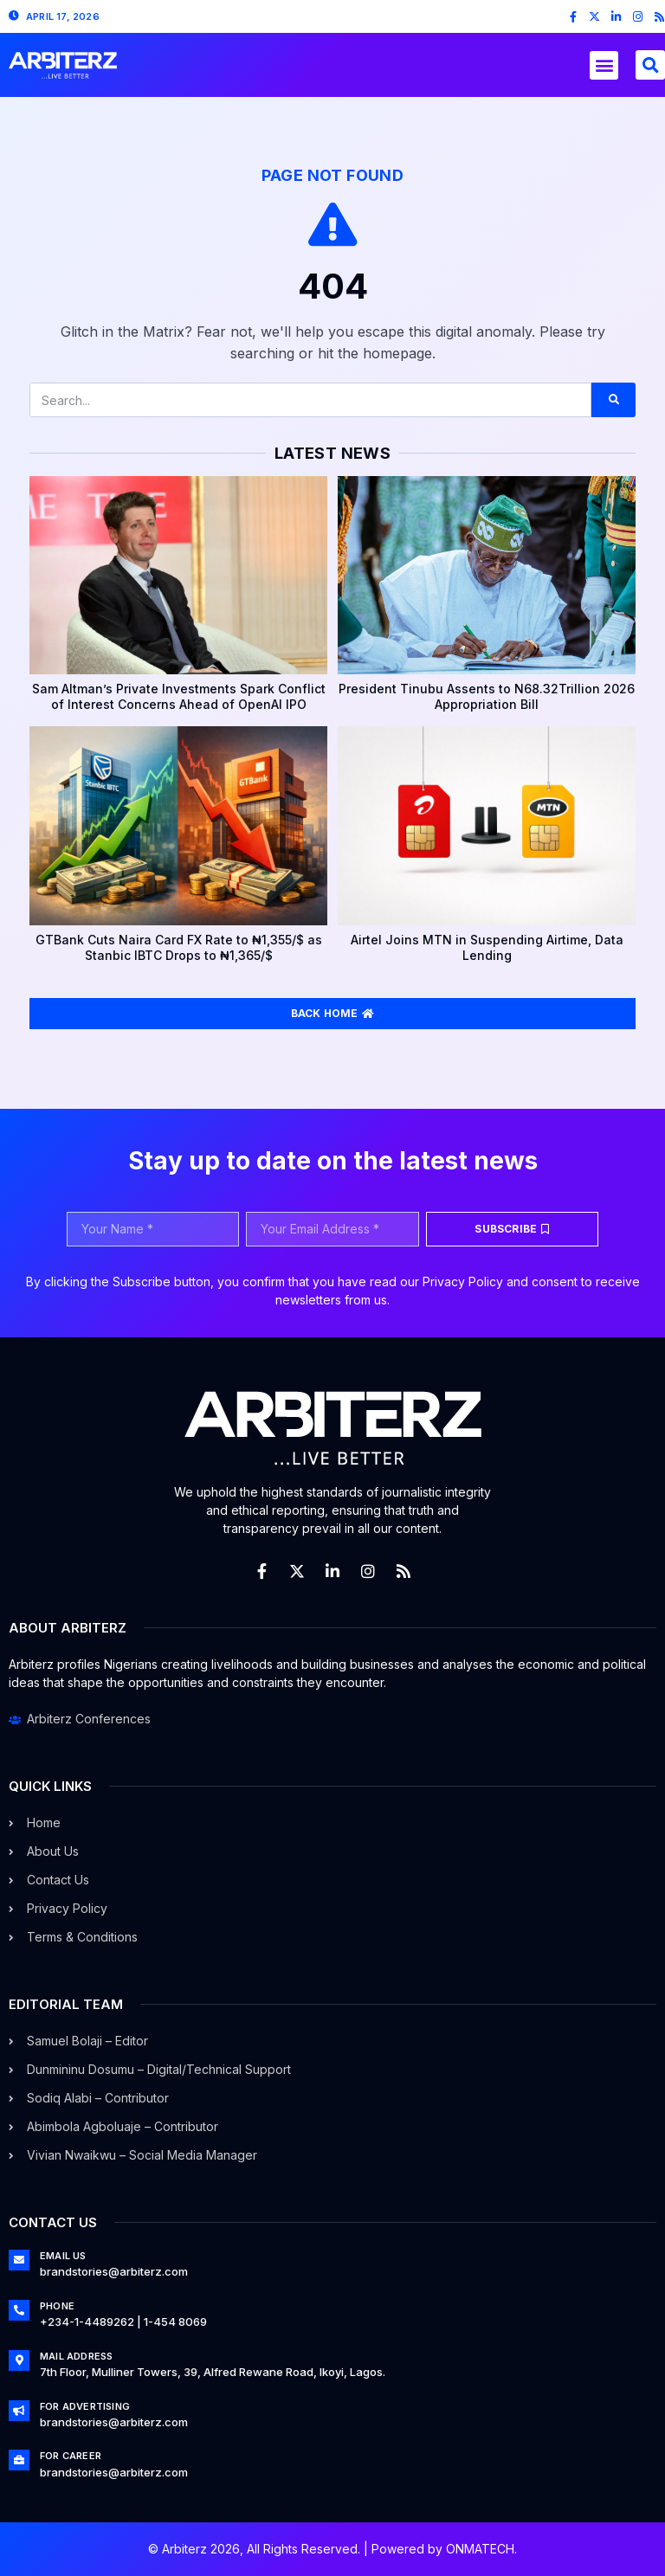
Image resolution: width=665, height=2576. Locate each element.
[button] (604, 65)
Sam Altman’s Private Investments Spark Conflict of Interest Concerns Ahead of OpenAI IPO (179, 696)
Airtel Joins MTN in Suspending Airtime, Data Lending (487, 947)
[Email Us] (19, 2260)
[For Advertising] (19, 2410)
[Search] (613, 400)
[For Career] (19, 2460)
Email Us (63, 2256)
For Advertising (85, 2406)
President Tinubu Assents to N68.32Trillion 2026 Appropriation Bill (487, 696)
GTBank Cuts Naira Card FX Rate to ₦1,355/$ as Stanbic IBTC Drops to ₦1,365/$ (179, 947)
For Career (70, 2456)
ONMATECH (480, 2548)
